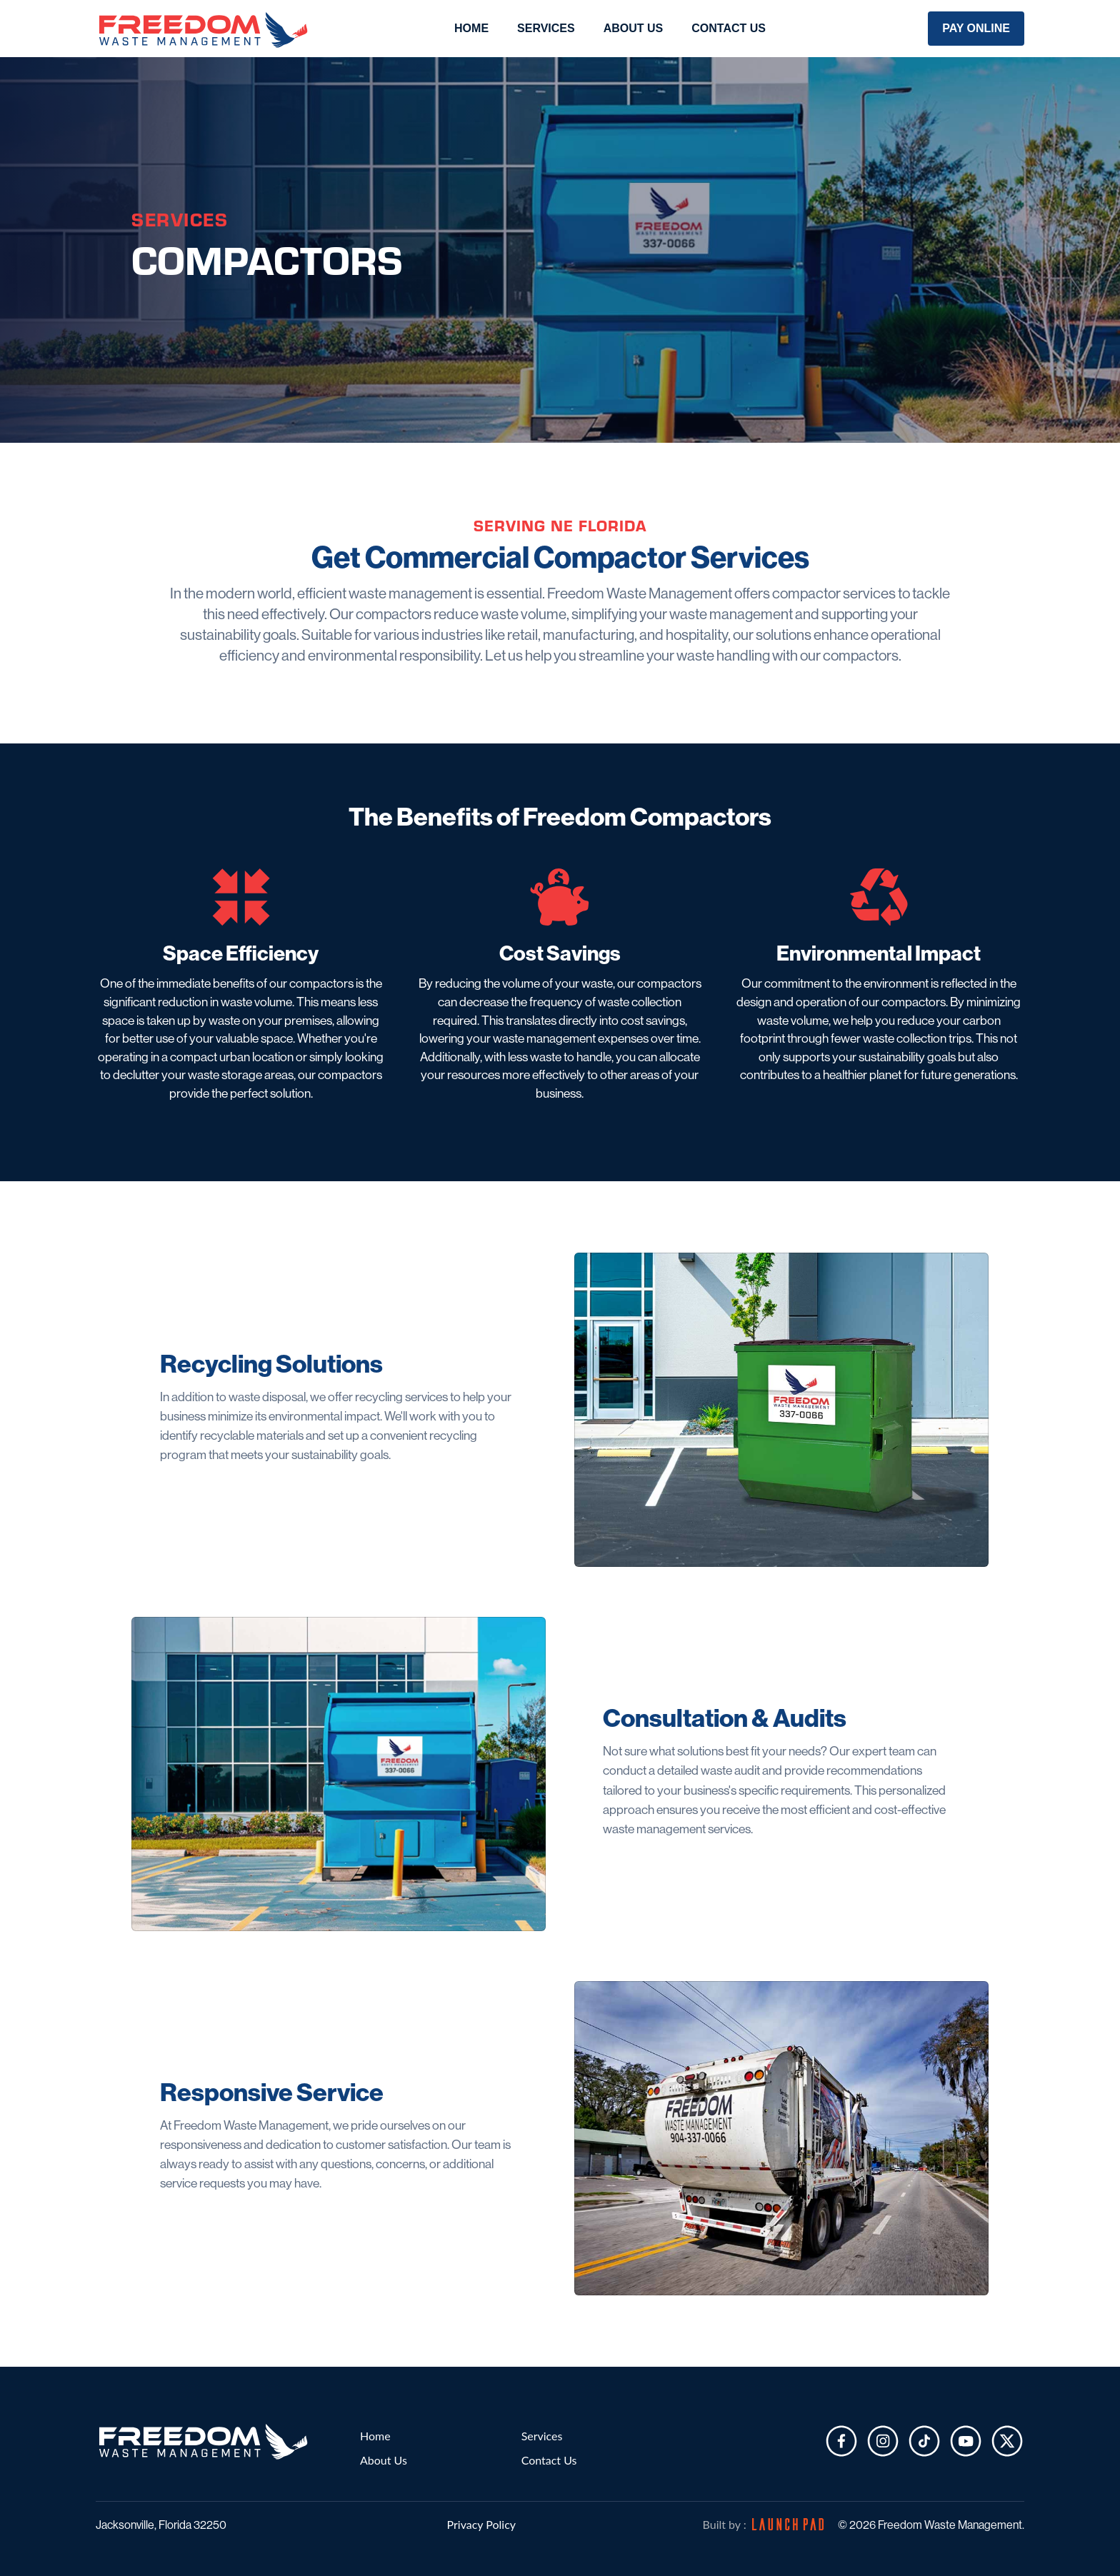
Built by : (763, 2524)
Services (542, 2435)
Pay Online (976, 28)
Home (471, 28)
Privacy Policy (481, 2524)
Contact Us (728, 28)
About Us (634, 28)
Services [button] (546, 28)
